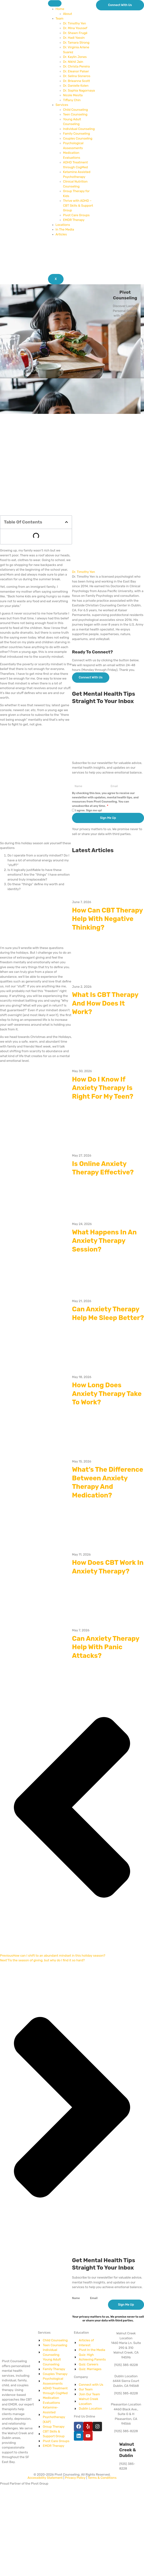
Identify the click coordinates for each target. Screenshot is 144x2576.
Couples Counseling (77, 138)
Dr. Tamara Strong (76, 42)
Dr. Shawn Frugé (75, 33)
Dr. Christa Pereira (76, 66)
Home (60, 9)
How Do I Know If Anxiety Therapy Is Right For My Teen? (102, 1087)
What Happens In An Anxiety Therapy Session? (104, 1240)
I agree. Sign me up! (88, 810)
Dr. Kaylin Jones (75, 57)
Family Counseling (76, 133)
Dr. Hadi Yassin (74, 37)
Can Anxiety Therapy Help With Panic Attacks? (105, 1647)
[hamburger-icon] (55, 3)
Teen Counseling (75, 114)
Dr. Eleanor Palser (76, 71)
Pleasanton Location (126, 2404)
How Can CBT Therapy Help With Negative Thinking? (107, 918)
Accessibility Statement (45, 2478)
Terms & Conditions (102, 2478)
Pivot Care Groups (76, 215)
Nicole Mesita (73, 95)
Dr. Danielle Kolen (75, 85)
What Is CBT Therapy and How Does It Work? (105, 1003)
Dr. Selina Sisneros (76, 76)
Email (94, 2298)
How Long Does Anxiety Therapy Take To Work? (107, 1393)
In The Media (65, 229)
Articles (61, 234)
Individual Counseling (79, 129)
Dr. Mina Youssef (75, 28)
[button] (66, 522)
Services (62, 105)
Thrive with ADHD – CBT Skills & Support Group (78, 205)
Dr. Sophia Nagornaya (79, 90)
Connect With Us (91, 677)
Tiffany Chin (72, 100)
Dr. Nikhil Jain (73, 62)
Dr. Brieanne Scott (76, 81)
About (67, 14)
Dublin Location (125, 2376)
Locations (63, 225)
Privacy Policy (75, 2478)
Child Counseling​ (75, 110)
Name (76, 2298)
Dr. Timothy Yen (74, 23)
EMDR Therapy (74, 220)
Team (59, 18)
